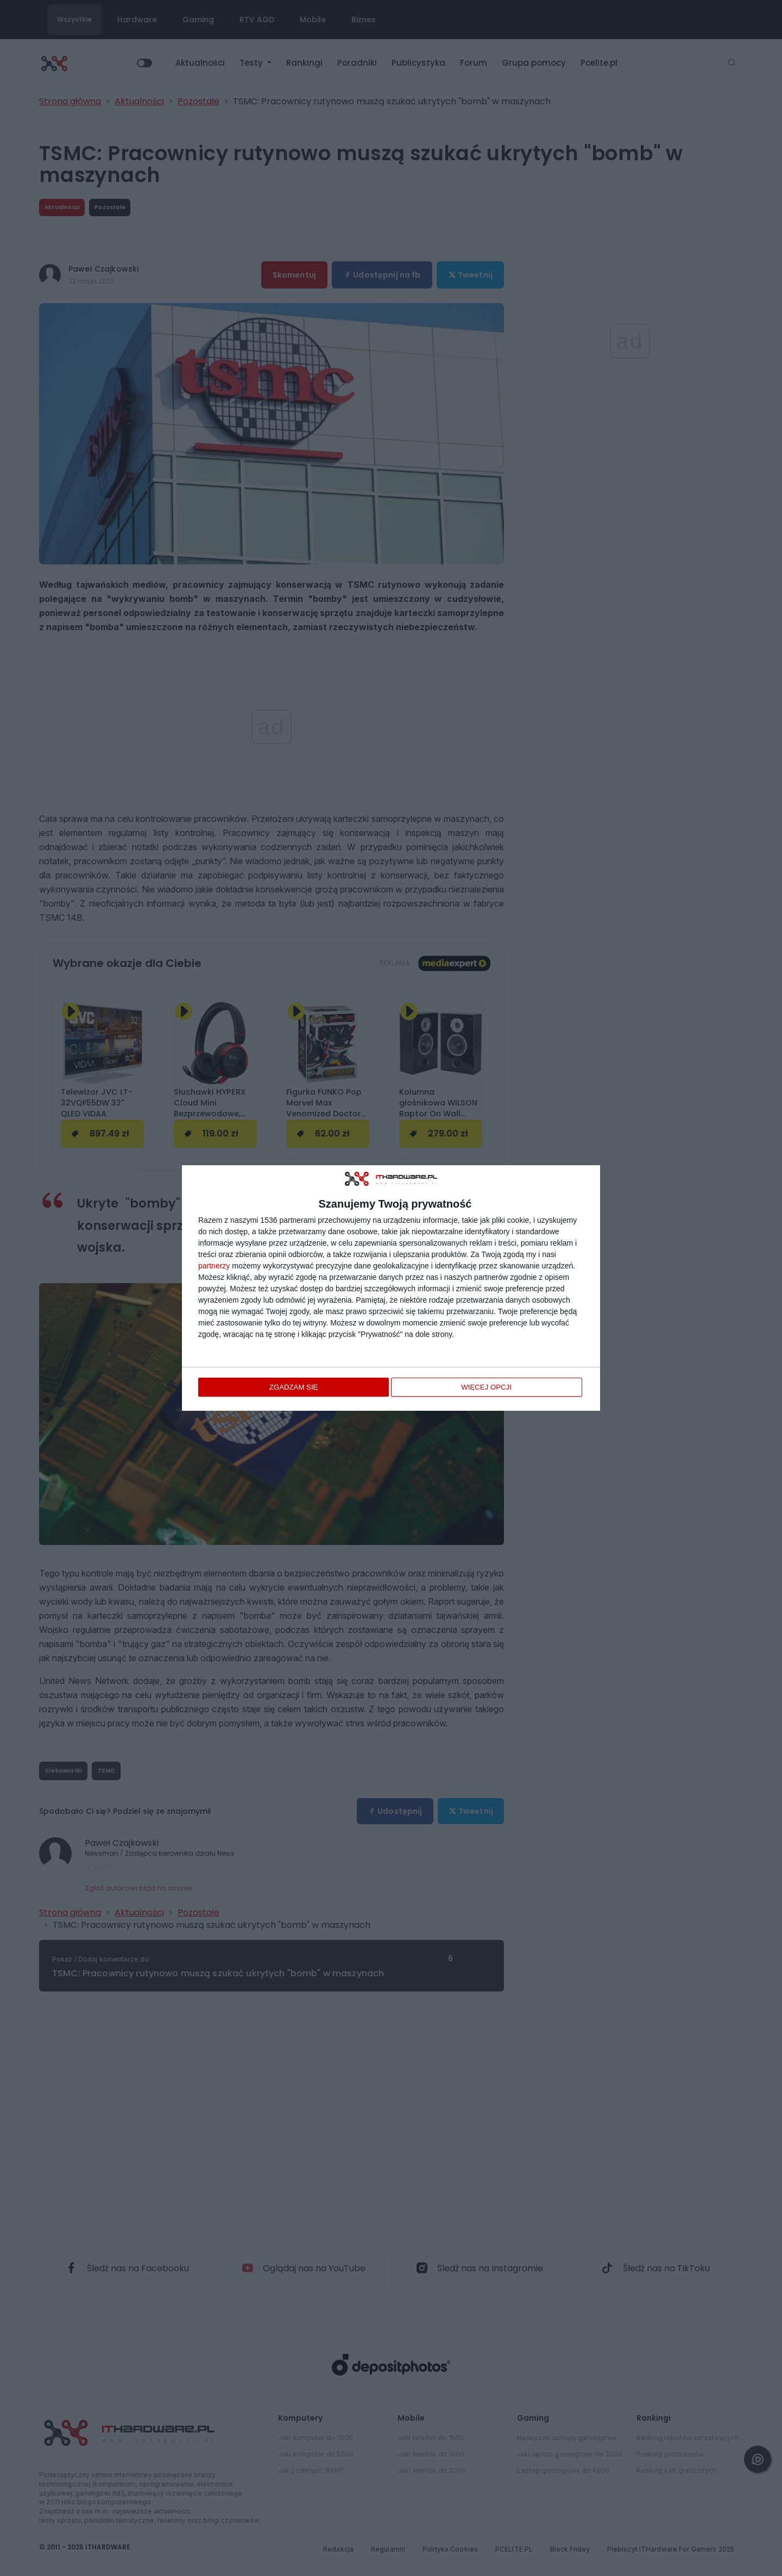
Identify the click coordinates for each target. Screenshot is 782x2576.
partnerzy (214, 1266)
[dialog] (391, 1288)
